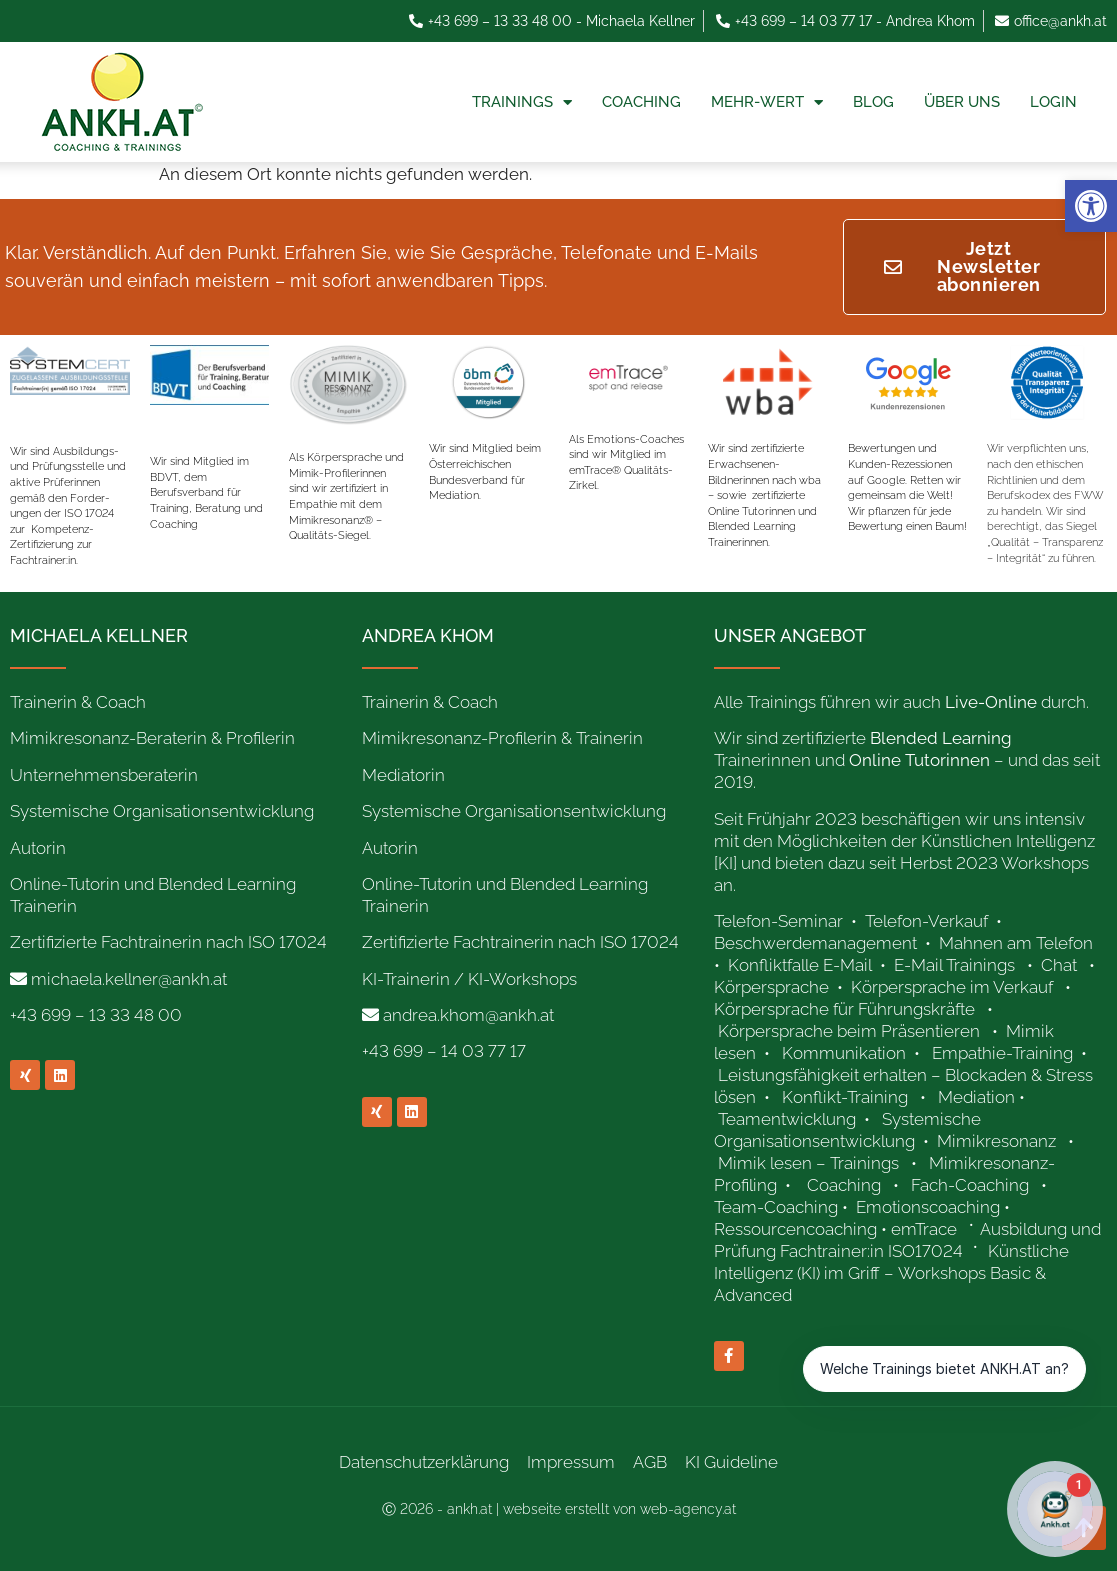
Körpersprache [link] (773, 987)
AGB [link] (650, 1462)
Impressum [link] (571, 1462)
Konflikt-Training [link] (847, 1097)
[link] (1091, 206)
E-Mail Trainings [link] (954, 965)
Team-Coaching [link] (776, 1207)
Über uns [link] (962, 102)
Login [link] (1053, 102)
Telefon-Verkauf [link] (928, 921)
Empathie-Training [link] (1002, 1053)
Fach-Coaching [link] (970, 1185)
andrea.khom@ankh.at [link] (468, 1015)
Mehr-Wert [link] (767, 102)
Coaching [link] (641, 102)
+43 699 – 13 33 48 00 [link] (96, 1015)
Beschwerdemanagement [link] (815, 943)
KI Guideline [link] (731, 1462)
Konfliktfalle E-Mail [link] (800, 965)
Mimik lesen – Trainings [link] (808, 1163)
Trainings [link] (522, 102)
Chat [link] (1059, 965)
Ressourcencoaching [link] (795, 1229)
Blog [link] (873, 102)
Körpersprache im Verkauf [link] (952, 987)
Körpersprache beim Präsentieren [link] (849, 1031)
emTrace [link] (924, 1229)
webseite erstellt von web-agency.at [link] (619, 1509)
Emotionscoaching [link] (928, 1207)
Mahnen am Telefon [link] (1016, 943)
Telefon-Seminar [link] (780, 921)
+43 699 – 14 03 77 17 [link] (444, 1051)
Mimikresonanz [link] (996, 1141)
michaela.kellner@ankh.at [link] (129, 979)
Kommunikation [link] (844, 1053)
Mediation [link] (976, 1097)
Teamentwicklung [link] (787, 1119)
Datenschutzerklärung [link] (424, 1462)
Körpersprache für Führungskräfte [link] (844, 1009)
